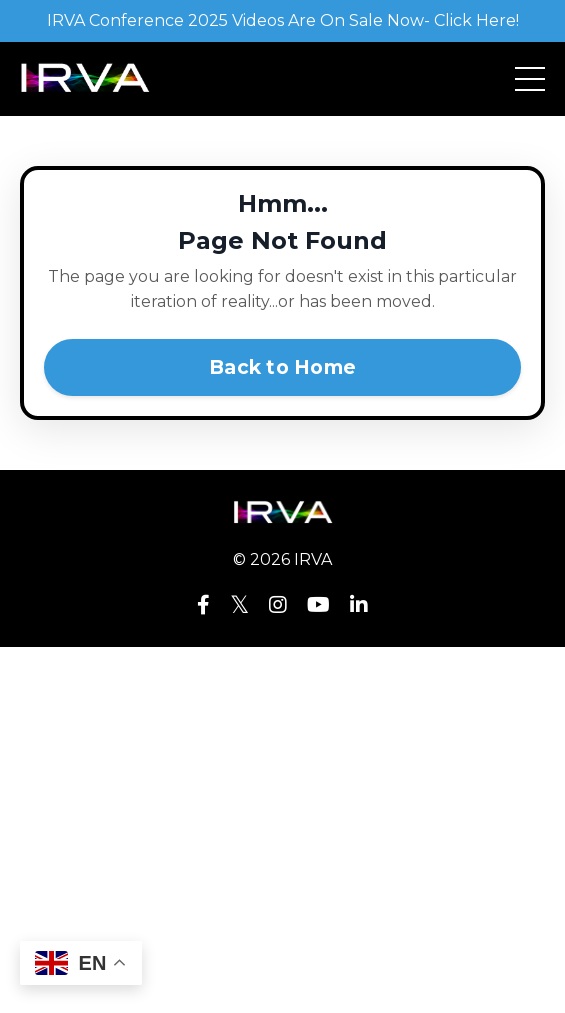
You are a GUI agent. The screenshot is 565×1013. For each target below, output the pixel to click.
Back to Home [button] (282, 367)
